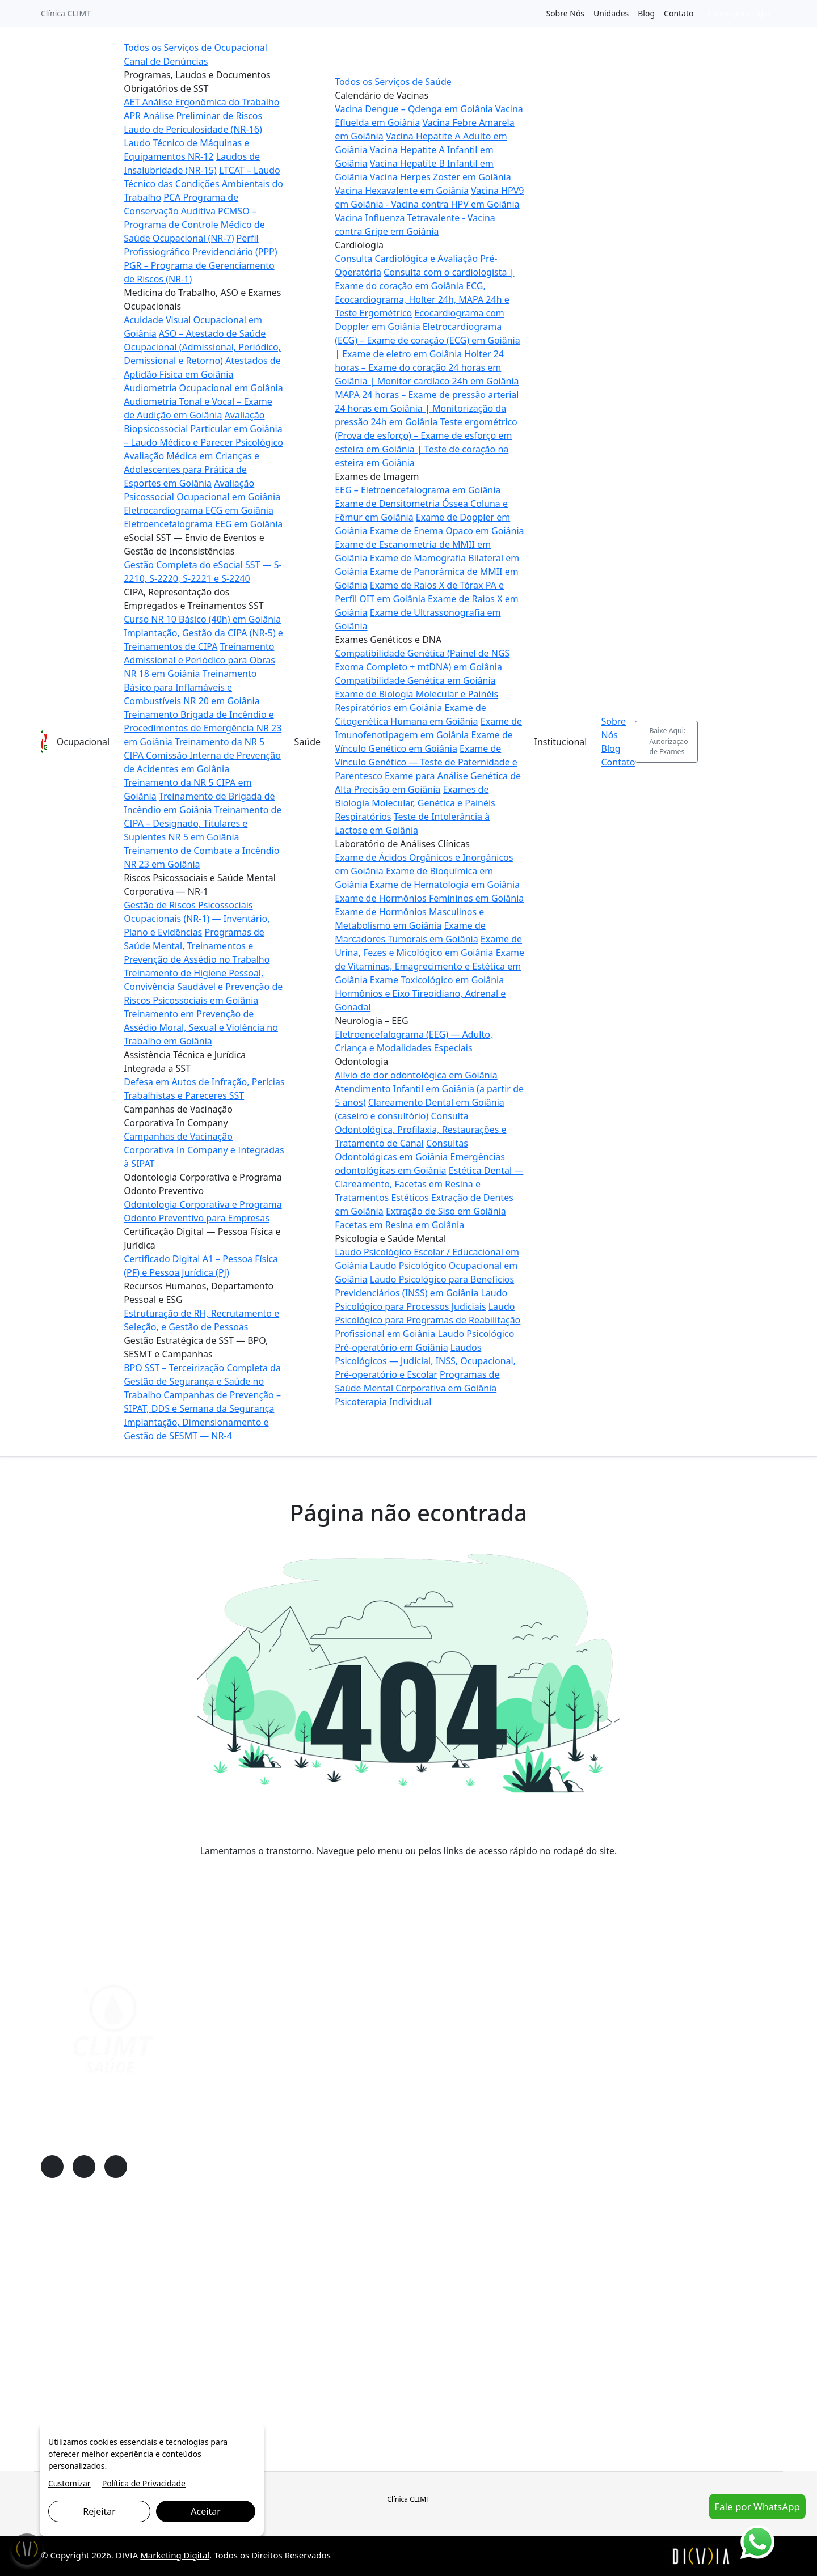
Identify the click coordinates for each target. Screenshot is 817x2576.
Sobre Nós (565, 13)
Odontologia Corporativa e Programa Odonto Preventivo (146, 2363)
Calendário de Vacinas (331, 2248)
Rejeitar (99, 2511)
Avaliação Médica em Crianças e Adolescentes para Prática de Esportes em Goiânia (191, 469)
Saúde (307, 741)
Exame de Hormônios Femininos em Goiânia (429, 898)
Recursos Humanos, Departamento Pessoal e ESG (133, 2396)
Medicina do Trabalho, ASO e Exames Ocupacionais (136, 2264)
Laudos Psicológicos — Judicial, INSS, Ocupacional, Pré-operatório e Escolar (425, 1361)
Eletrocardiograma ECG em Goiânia (198, 510)
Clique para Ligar (739, 13)
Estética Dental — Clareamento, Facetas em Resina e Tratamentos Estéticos (429, 1184)
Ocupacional (83, 741)
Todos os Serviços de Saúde (393, 81)
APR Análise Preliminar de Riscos (193, 115)
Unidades (611, 13)
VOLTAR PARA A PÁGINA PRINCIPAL (408, 1873)
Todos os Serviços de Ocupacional (195, 47)
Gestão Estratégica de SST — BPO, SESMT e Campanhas (144, 2412)
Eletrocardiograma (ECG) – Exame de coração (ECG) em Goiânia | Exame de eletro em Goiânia (427, 340)
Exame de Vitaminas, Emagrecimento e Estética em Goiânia (429, 966)
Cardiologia (311, 2264)
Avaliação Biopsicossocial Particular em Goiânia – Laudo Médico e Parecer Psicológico (203, 429)
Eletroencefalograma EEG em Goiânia (203, 524)
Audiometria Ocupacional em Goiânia (203, 388)
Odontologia (313, 2346)
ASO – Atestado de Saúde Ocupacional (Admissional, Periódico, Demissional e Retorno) (202, 347)
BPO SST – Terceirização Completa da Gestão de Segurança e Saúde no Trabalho (202, 1381)
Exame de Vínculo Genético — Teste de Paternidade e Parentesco (426, 762)
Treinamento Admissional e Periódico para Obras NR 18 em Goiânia (199, 660)
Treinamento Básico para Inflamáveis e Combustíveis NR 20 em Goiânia (191, 687)
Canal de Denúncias (166, 61)
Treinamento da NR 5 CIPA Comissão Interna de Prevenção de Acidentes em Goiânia (202, 755)
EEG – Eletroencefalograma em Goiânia (417, 490)
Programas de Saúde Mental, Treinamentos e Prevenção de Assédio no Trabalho (196, 946)
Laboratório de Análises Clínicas (349, 2313)
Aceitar (205, 2511)
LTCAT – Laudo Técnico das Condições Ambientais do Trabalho (203, 184)
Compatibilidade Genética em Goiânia (415, 680)
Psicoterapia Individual (383, 1401)
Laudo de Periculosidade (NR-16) (193, 129)
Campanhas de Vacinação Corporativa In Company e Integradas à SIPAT (204, 1150)
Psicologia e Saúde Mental (339, 2363)
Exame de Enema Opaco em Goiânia (447, 530)
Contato (678, 13)
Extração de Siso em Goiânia (446, 1211)
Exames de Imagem (327, 2280)
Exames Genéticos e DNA (337, 2297)
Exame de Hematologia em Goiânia (445, 884)
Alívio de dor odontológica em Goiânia (416, 1075)
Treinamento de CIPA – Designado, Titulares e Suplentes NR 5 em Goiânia (202, 823)
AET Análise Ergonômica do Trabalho (201, 102)
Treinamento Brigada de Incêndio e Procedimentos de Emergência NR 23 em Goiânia (202, 728)
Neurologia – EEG (322, 2330)
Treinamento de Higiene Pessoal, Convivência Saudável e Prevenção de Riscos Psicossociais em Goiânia (203, 986)
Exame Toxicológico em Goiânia (437, 980)
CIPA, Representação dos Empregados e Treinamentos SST (149, 2297)
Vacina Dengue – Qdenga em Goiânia (414, 109)
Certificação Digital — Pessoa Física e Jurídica (124, 2379)
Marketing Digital (174, 2555)
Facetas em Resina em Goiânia (399, 1225)
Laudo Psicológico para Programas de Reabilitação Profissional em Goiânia (427, 1320)
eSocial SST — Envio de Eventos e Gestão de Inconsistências (152, 2280)
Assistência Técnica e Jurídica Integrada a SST (124, 2330)
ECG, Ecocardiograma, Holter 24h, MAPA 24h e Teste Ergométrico (422, 299)
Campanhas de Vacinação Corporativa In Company (135, 2346)
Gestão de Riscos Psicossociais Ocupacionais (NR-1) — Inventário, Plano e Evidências (196, 918)
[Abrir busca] (771, 742)
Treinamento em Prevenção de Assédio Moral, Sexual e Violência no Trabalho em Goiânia (201, 1027)
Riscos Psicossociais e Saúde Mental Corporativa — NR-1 (145, 2313)
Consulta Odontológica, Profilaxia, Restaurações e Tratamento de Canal (420, 1129)
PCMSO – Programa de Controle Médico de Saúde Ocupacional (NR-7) (194, 224)
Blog (646, 13)
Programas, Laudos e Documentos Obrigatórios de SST (143, 2248)
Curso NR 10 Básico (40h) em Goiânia (202, 619)
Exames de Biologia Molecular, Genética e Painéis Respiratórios (415, 803)
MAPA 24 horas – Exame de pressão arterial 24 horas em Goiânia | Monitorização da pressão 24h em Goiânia (427, 408)
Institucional (560, 741)
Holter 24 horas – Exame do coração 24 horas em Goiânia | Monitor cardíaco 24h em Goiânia (427, 367)
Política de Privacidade (144, 2483)
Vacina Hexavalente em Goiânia (402, 190)
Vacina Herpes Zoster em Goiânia (440, 177)
